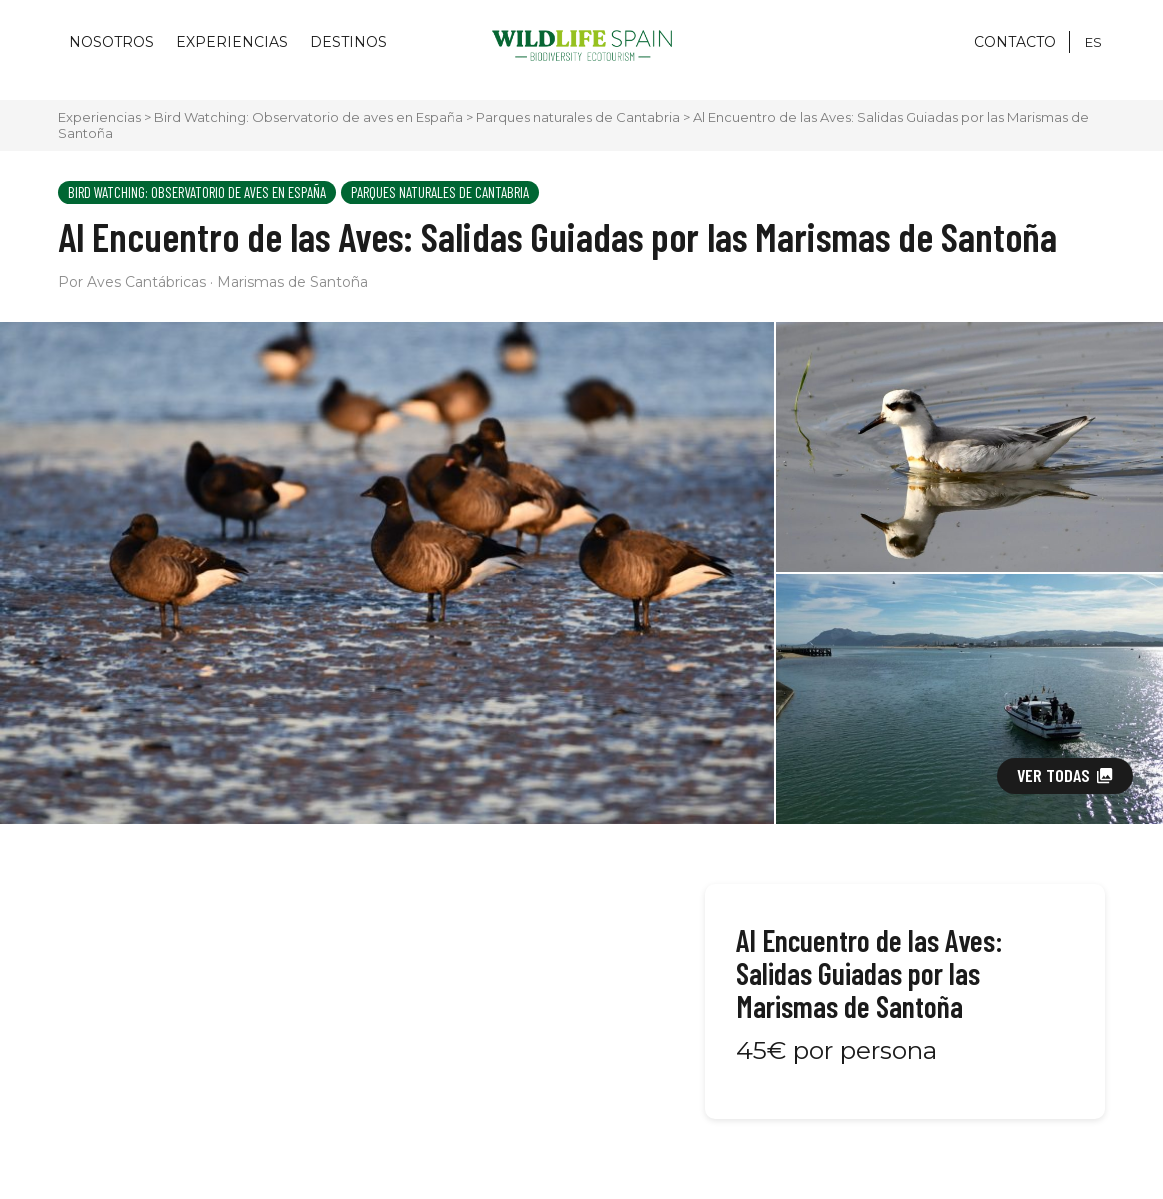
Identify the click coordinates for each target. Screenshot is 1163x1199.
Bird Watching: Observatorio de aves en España (308, 117)
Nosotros (111, 42)
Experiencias (232, 42)
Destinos (348, 42)
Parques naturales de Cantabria (578, 117)
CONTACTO (1015, 42)
